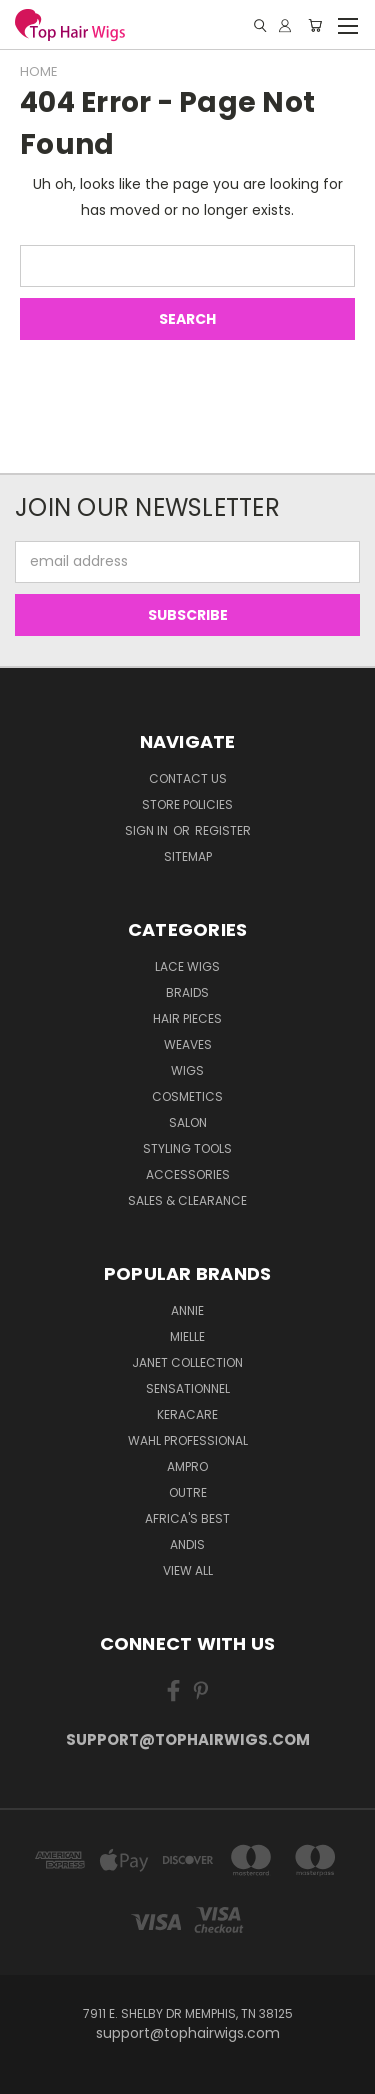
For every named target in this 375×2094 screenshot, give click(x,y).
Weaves (188, 1044)
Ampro (187, 1466)
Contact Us (188, 778)
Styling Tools (187, 1148)
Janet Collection (187, 1362)
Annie (187, 1310)
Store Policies (187, 804)
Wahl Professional (188, 1440)
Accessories (188, 1174)
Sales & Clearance (187, 1200)
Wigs (187, 1070)
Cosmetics (187, 1096)
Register (223, 830)
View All (188, 1570)
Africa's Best (187, 1518)
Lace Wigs (187, 966)
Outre (188, 1492)
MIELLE (187, 1336)
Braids (187, 992)
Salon (188, 1122)
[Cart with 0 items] (315, 25)
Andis (187, 1544)
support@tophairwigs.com (188, 1739)
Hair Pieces (187, 1018)
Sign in (148, 830)
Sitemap (188, 856)
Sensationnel (188, 1388)
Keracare (187, 1414)
